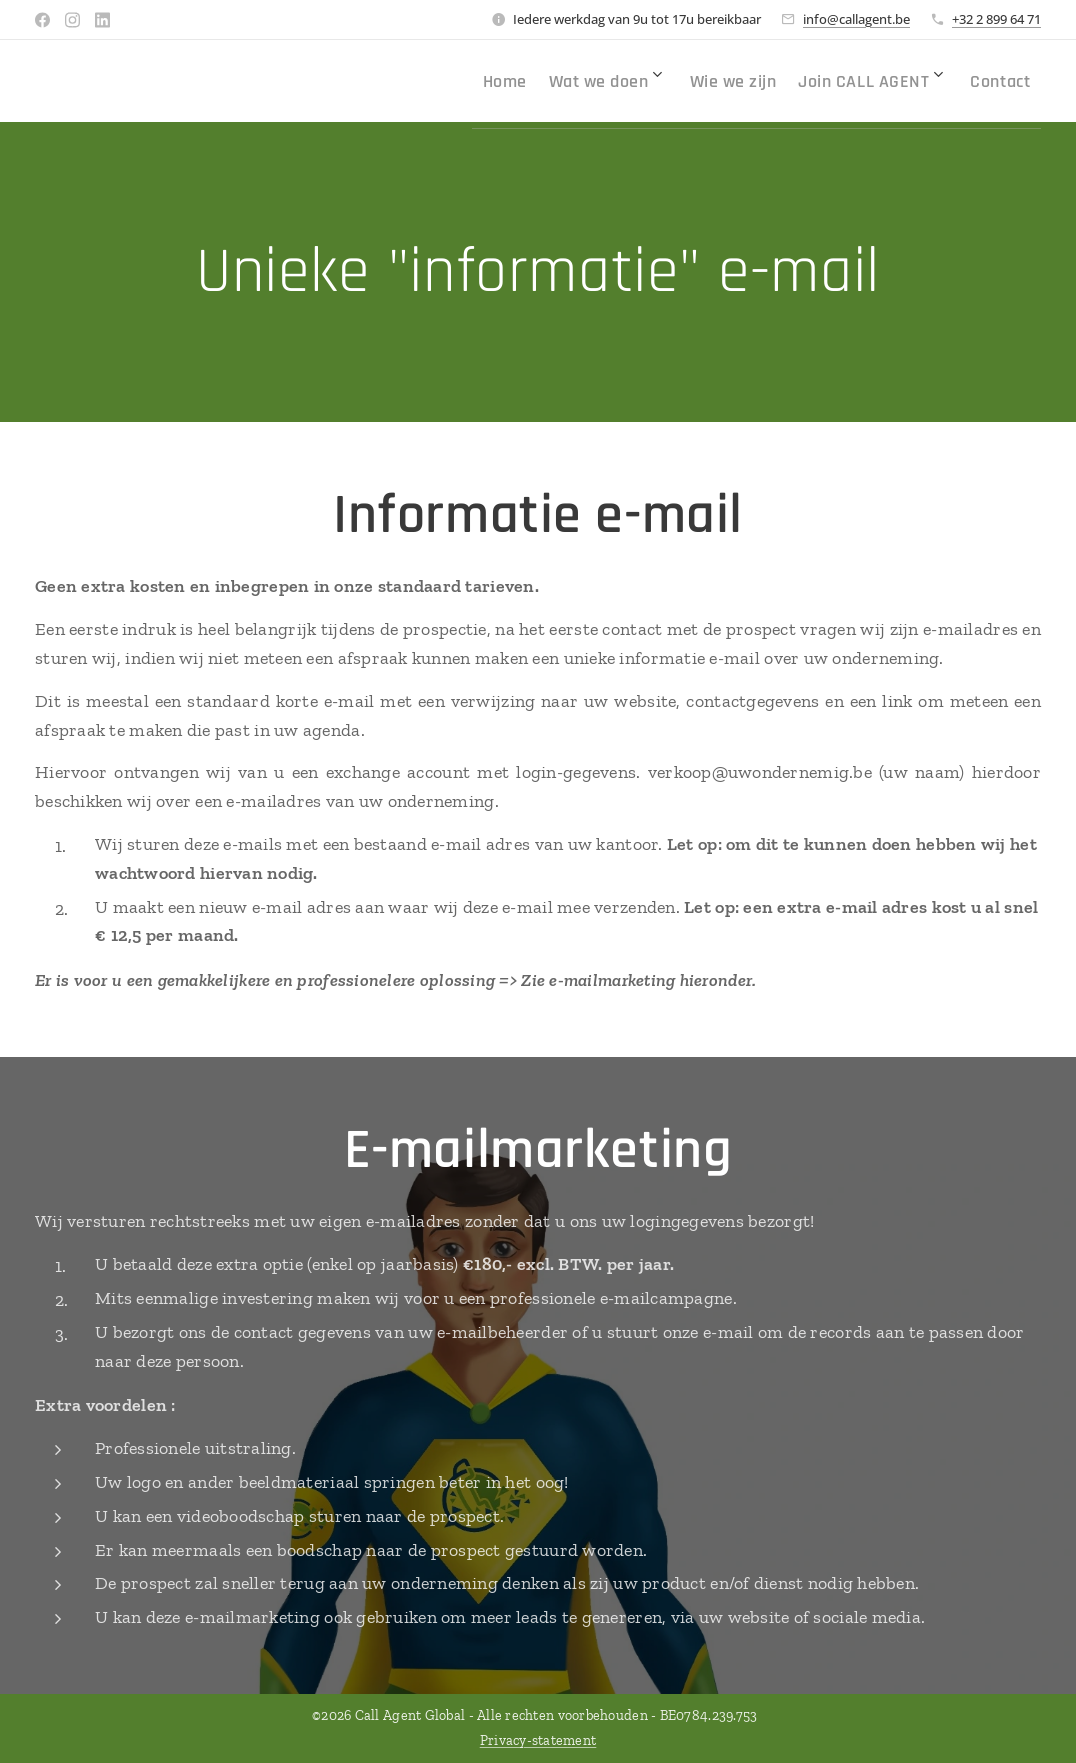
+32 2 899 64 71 (996, 19)
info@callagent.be (856, 19)
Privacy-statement (538, 1740)
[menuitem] (488, 81)
